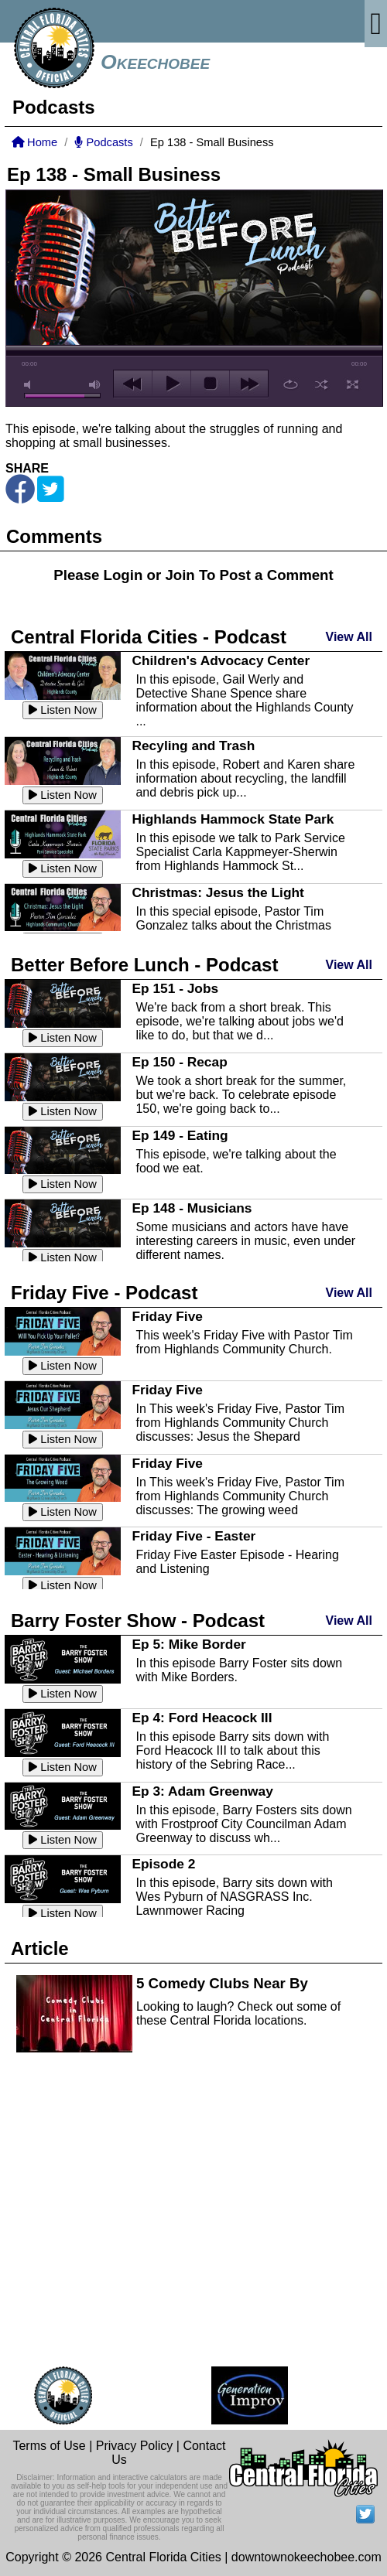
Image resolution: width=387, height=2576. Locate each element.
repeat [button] (290, 384)
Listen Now (63, 710)
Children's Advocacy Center (221, 660)
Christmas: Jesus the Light (217, 892)
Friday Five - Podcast (104, 1292)
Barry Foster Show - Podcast (138, 1620)
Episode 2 (163, 1863)
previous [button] (133, 383)
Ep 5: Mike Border (188, 1644)
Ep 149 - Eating (180, 1135)
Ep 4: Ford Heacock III (202, 1717)
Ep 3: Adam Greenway (202, 1791)
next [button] (249, 383)
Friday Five (167, 1316)
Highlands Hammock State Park (233, 819)
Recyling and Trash (193, 745)
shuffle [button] (321, 384)
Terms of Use (48, 2445)
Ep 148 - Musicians (192, 1208)
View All (349, 636)
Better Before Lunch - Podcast (144, 964)
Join (179, 575)
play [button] (171, 383)
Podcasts (103, 142)
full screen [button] (352, 384)
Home (34, 142)
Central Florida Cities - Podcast (148, 636)
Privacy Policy (134, 2445)
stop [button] (210, 383)
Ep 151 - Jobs (175, 988)
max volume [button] (95, 384)
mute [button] (30, 384)
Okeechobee (155, 61)
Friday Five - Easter (193, 1536)
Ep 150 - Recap (179, 1062)
